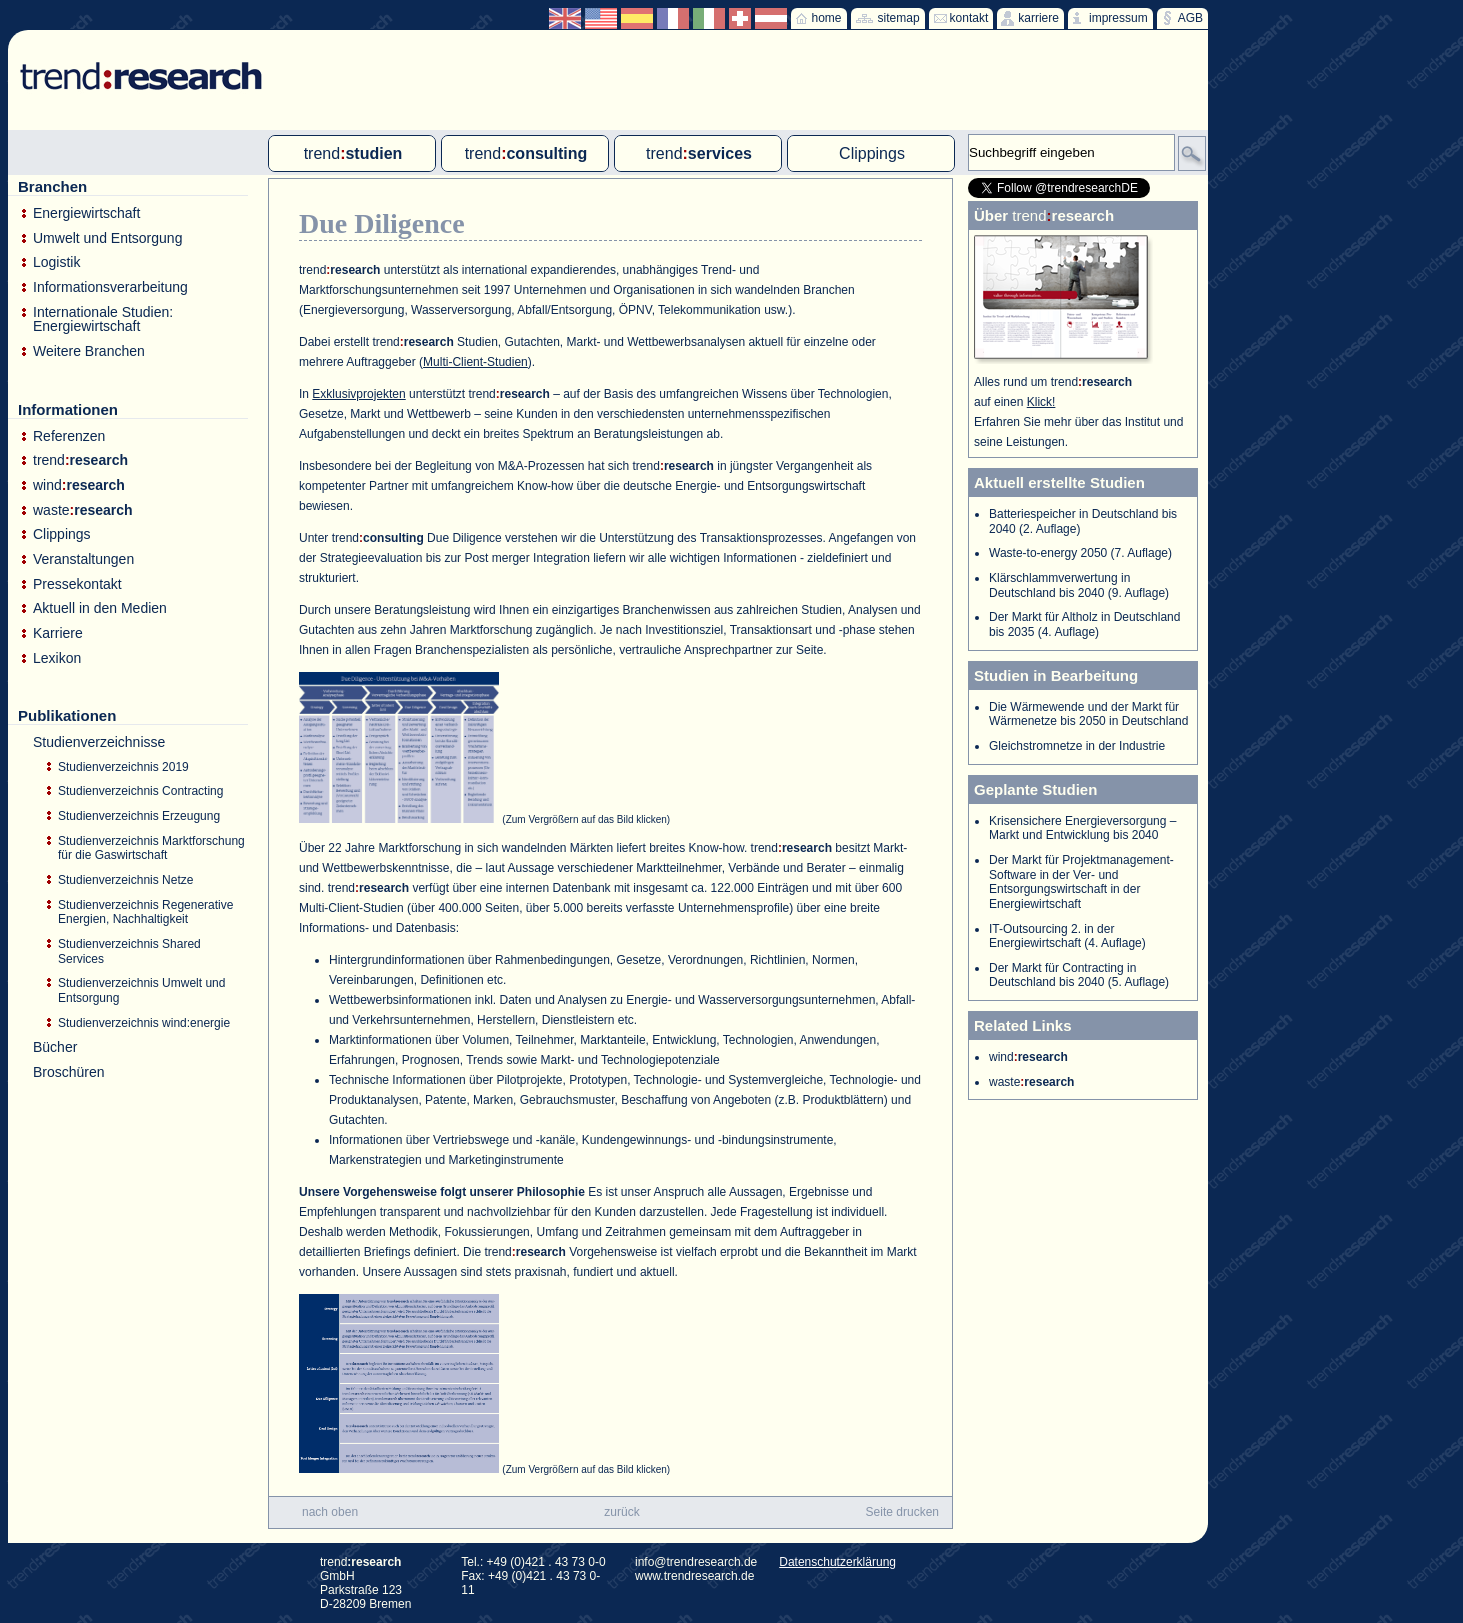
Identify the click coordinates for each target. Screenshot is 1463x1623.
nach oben (330, 1512)
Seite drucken (902, 1512)
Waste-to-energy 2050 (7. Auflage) (1080, 553)
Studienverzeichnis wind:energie (144, 1023)
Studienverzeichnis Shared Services (129, 951)
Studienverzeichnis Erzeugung (139, 816)
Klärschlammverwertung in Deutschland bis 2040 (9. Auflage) (1079, 585)
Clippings (62, 534)
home (827, 18)
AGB (1190, 18)
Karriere (58, 633)
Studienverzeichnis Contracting (140, 791)
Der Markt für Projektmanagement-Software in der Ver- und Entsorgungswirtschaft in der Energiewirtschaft (1081, 882)
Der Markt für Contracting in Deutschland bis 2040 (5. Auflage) (1079, 975)
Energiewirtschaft (86, 213)
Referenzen (69, 436)
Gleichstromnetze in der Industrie (1077, 746)
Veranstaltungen (83, 559)
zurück (621, 1512)
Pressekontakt (77, 584)
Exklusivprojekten (358, 394)
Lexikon (57, 658)
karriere (1038, 18)
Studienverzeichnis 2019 (123, 767)
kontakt (969, 18)
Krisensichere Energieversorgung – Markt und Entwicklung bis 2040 (1082, 828)
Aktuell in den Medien (100, 608)
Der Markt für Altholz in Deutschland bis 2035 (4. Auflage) (1084, 624)
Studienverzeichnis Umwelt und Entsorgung (141, 990)
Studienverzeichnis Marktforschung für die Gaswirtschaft (151, 848)
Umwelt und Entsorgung (107, 238)
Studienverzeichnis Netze (125, 880)
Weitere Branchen (89, 351)
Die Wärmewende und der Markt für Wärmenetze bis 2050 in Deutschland (1088, 714)
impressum (1118, 18)
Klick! (1041, 402)
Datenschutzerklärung (837, 1562)
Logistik (56, 262)
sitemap (899, 18)
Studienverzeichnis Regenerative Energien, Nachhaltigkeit (145, 912)
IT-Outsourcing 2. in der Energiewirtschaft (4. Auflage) (1067, 936)
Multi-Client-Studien (475, 362)
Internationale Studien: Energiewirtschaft (103, 319)
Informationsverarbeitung (110, 287)
